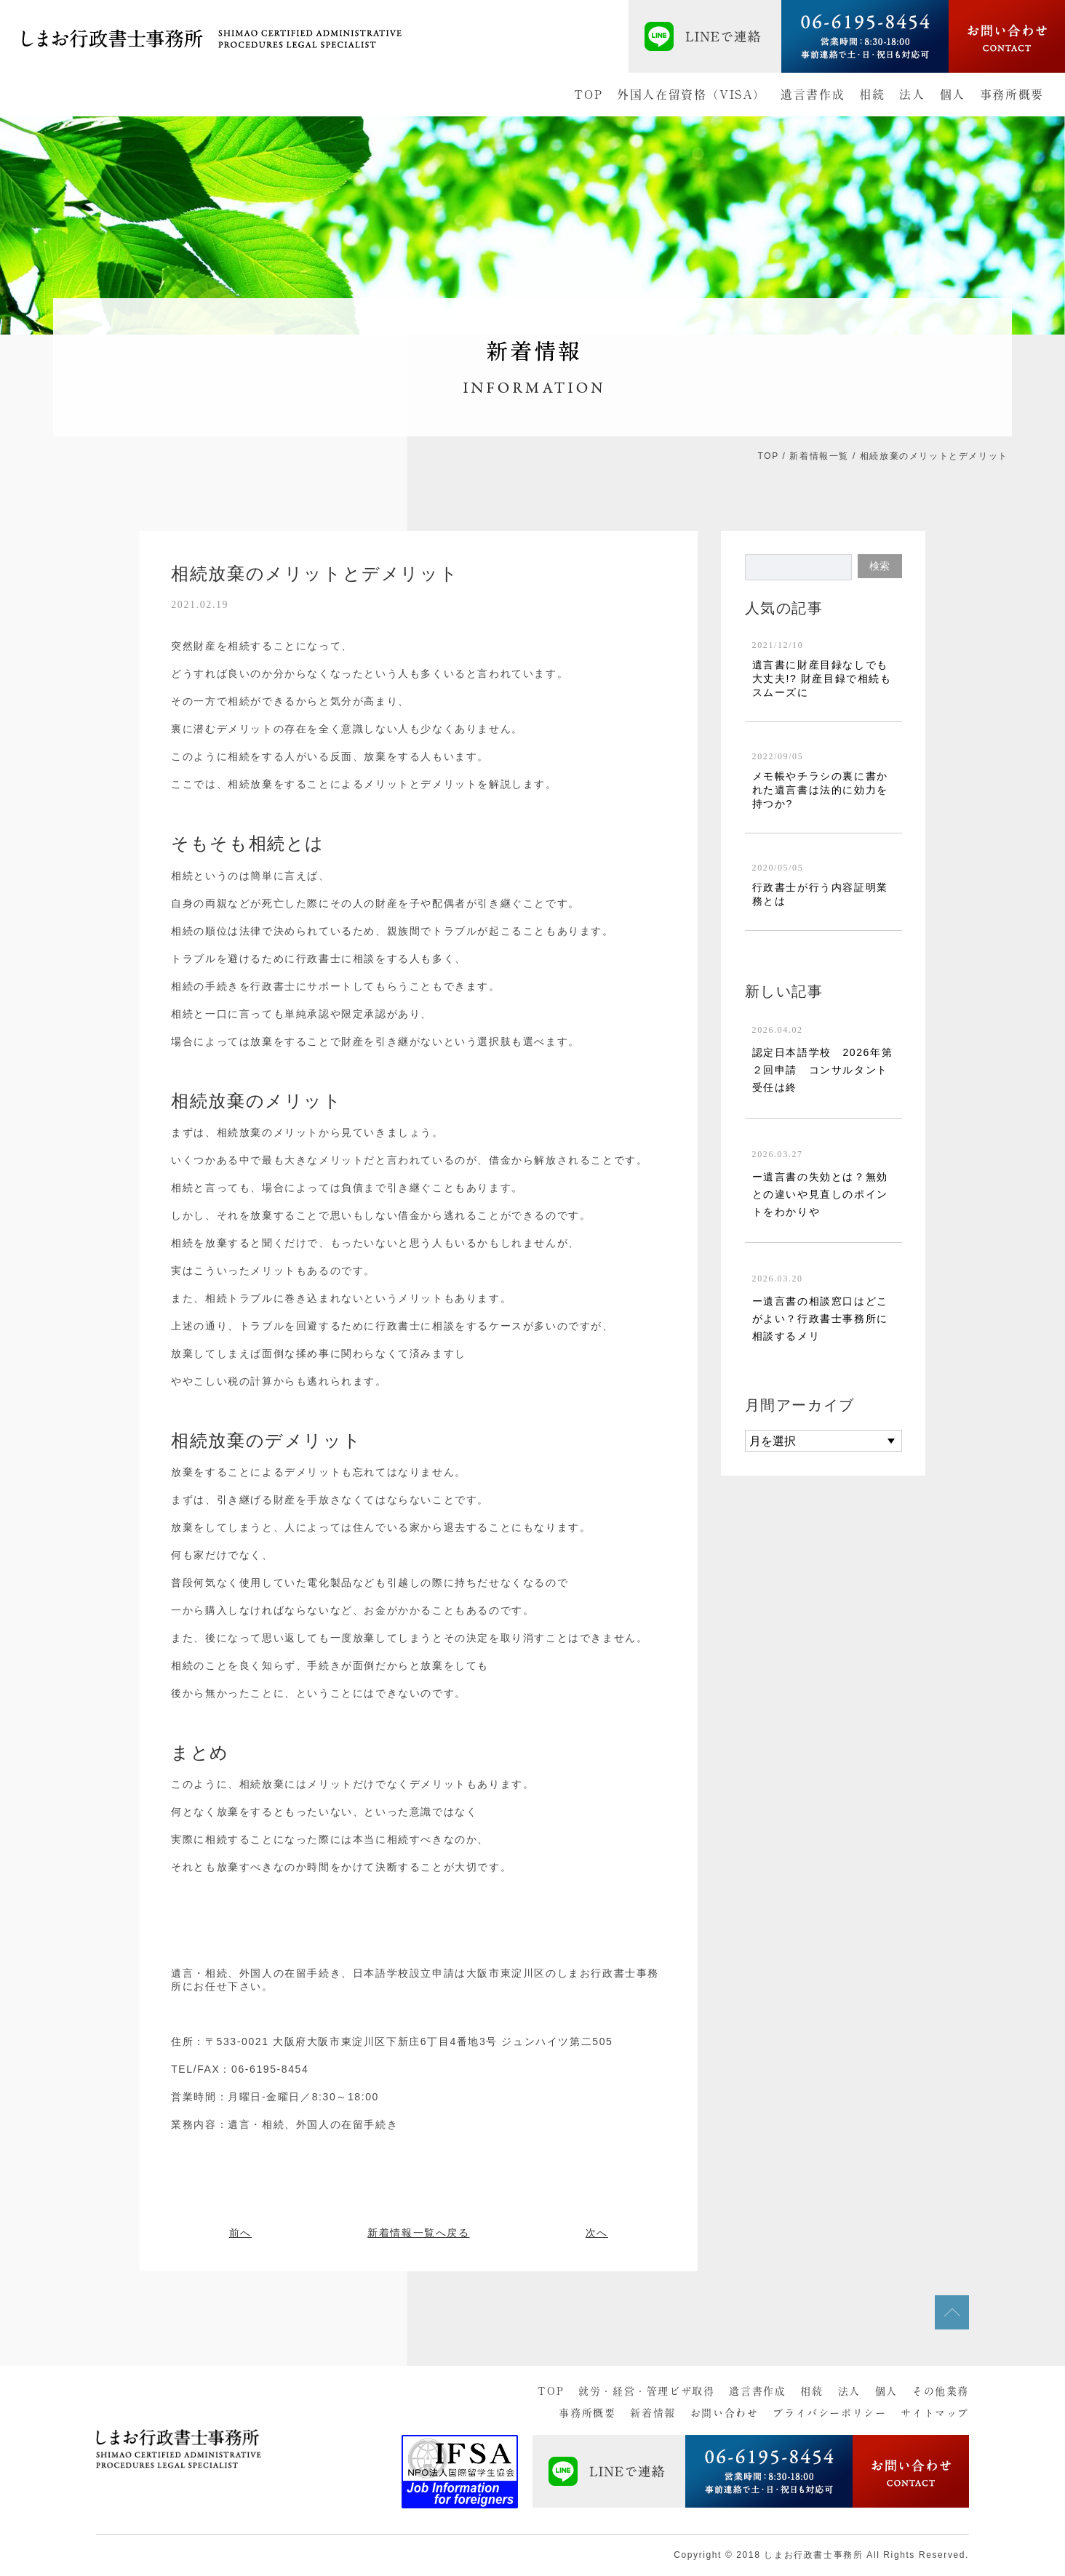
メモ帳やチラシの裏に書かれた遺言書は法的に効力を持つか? (820, 789)
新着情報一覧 (819, 456)
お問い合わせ (724, 2413)
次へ (597, 2233)
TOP (588, 94)
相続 (872, 94)
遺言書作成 (813, 94)
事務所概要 (1012, 94)
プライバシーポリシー (829, 2413)
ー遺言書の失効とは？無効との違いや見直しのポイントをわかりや (820, 1194)
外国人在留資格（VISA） (691, 94)
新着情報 (652, 2413)
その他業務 (940, 2391)
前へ (240, 2233)
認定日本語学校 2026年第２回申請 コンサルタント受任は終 (822, 1070)
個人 (952, 94)
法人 (912, 94)
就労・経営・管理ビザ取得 (646, 2391)
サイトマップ (935, 2413)
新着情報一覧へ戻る (418, 2233)
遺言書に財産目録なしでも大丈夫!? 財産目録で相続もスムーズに (822, 678)
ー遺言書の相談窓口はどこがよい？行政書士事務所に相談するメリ (820, 1318)
